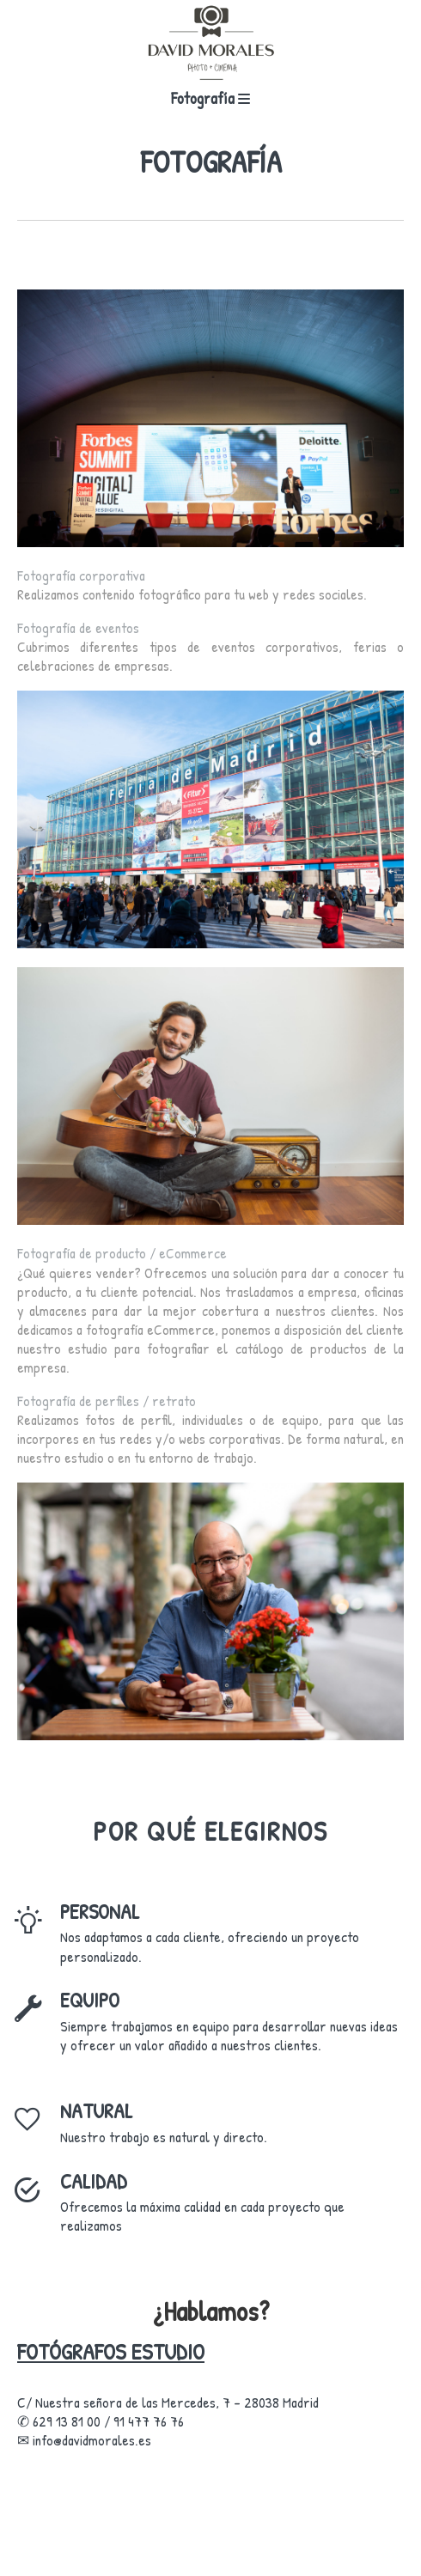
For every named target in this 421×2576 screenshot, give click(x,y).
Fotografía (210, 98)
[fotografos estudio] (210, 42)
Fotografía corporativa (81, 575)
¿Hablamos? (211, 2311)
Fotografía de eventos (78, 627)
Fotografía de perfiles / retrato (106, 1400)
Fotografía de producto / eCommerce (122, 1253)
